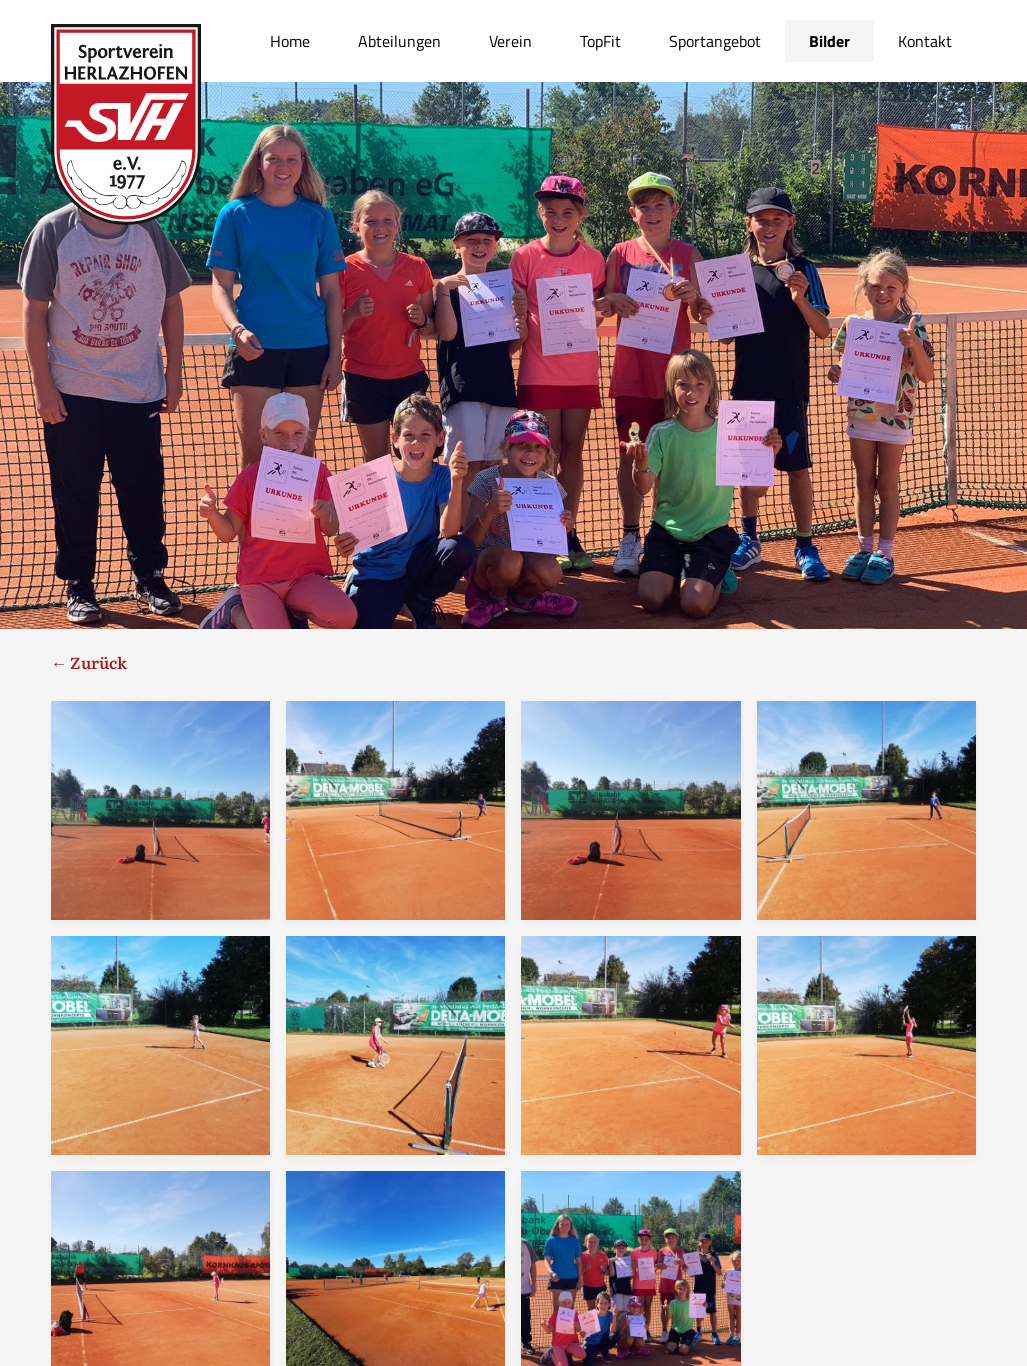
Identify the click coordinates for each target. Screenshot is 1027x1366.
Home (290, 41)
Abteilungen (399, 41)
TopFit (600, 41)
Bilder (829, 41)
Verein (510, 41)
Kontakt (925, 41)
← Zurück (89, 662)
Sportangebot (715, 41)
